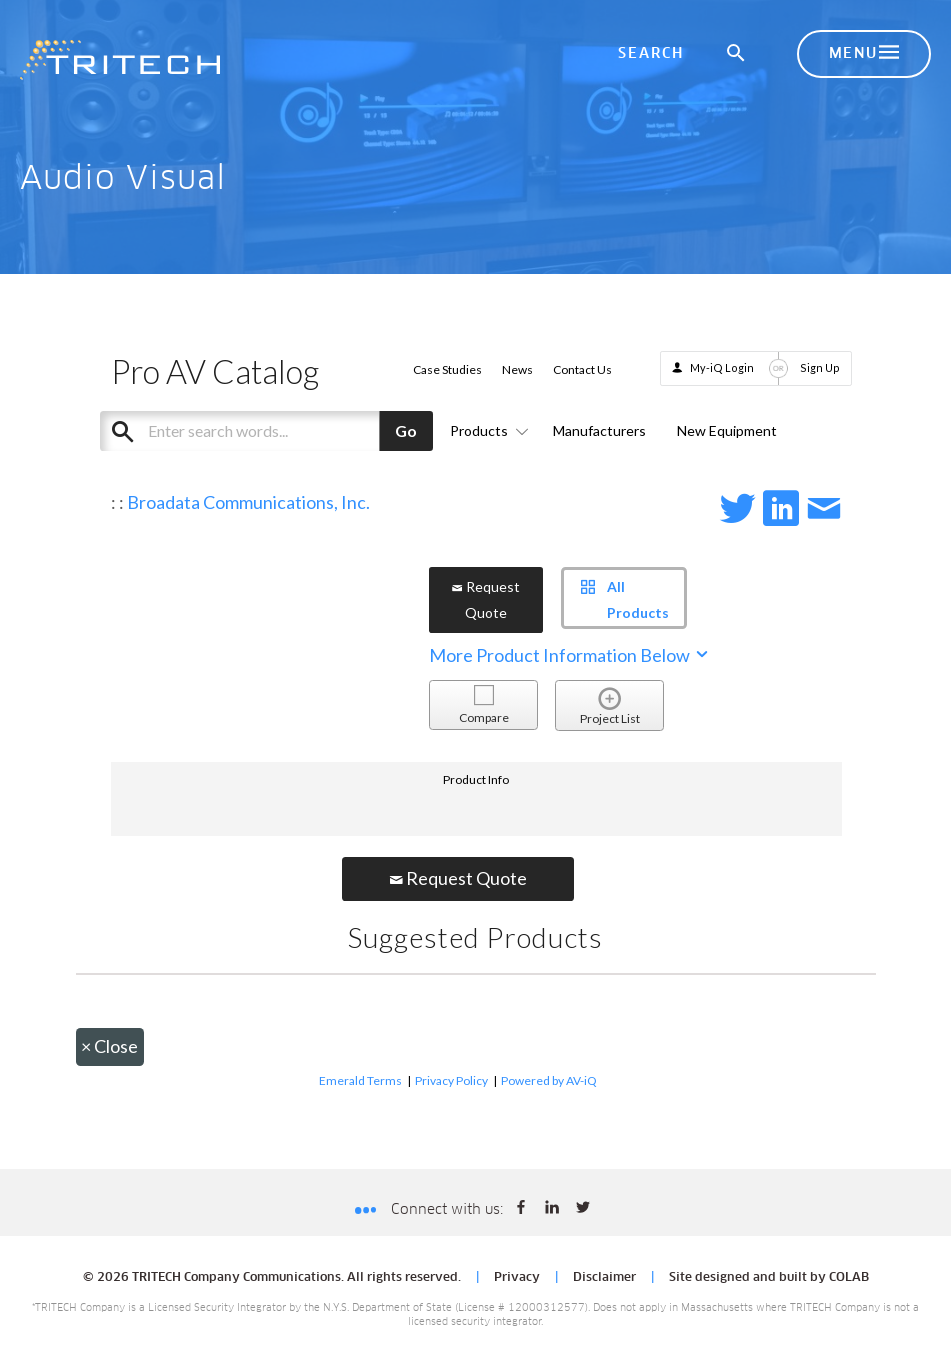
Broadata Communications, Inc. (248, 502)
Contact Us (582, 369)
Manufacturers (599, 430)
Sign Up (820, 367)
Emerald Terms (360, 1080)
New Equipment (727, 430)
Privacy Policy (451, 1080)
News (517, 369)
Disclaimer (604, 1278)
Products (486, 430)
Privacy (517, 1278)
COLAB (849, 1278)
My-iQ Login (722, 367)
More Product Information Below (570, 655)
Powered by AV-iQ (549, 1080)
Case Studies (447, 369)
